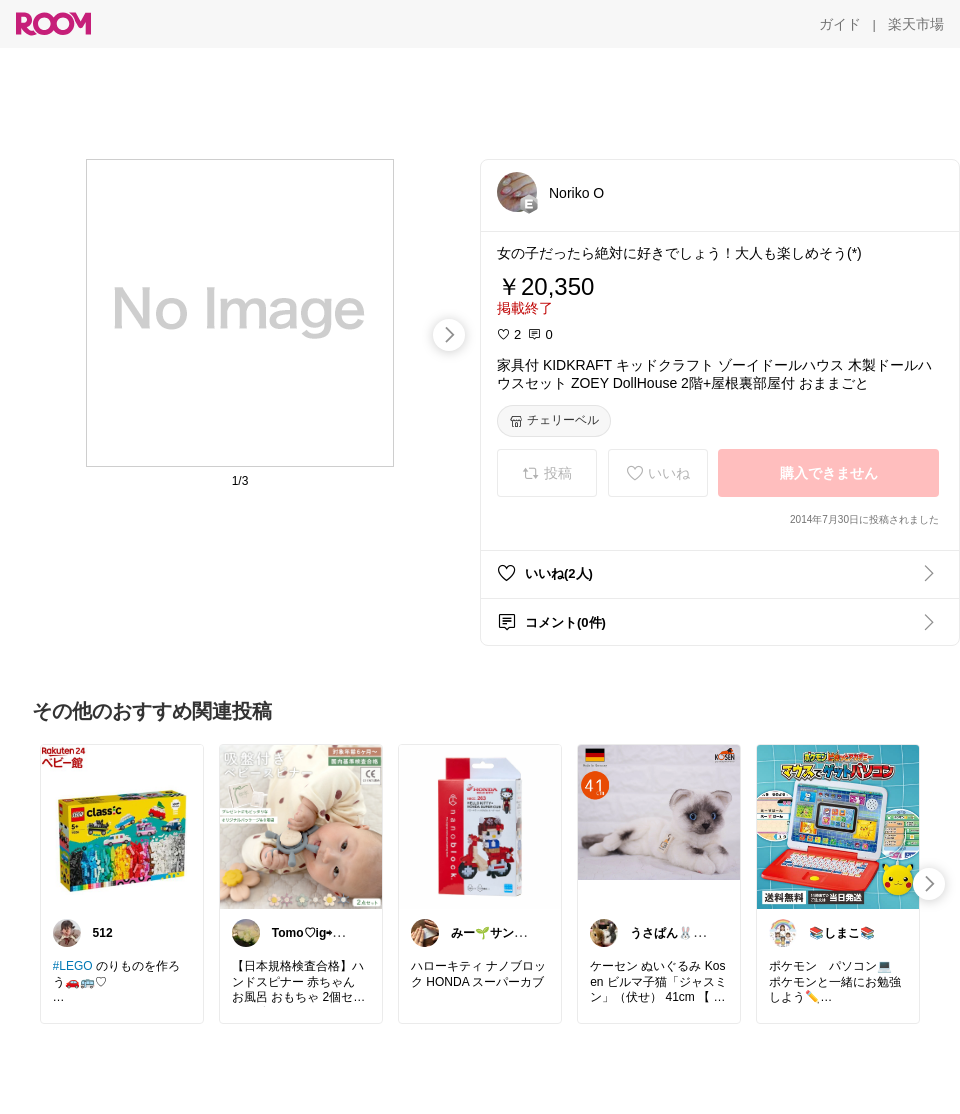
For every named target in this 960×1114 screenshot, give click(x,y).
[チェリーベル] (554, 421)
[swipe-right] (449, 335)
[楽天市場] (916, 24)
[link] (122, 826)
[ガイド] (840, 24)
